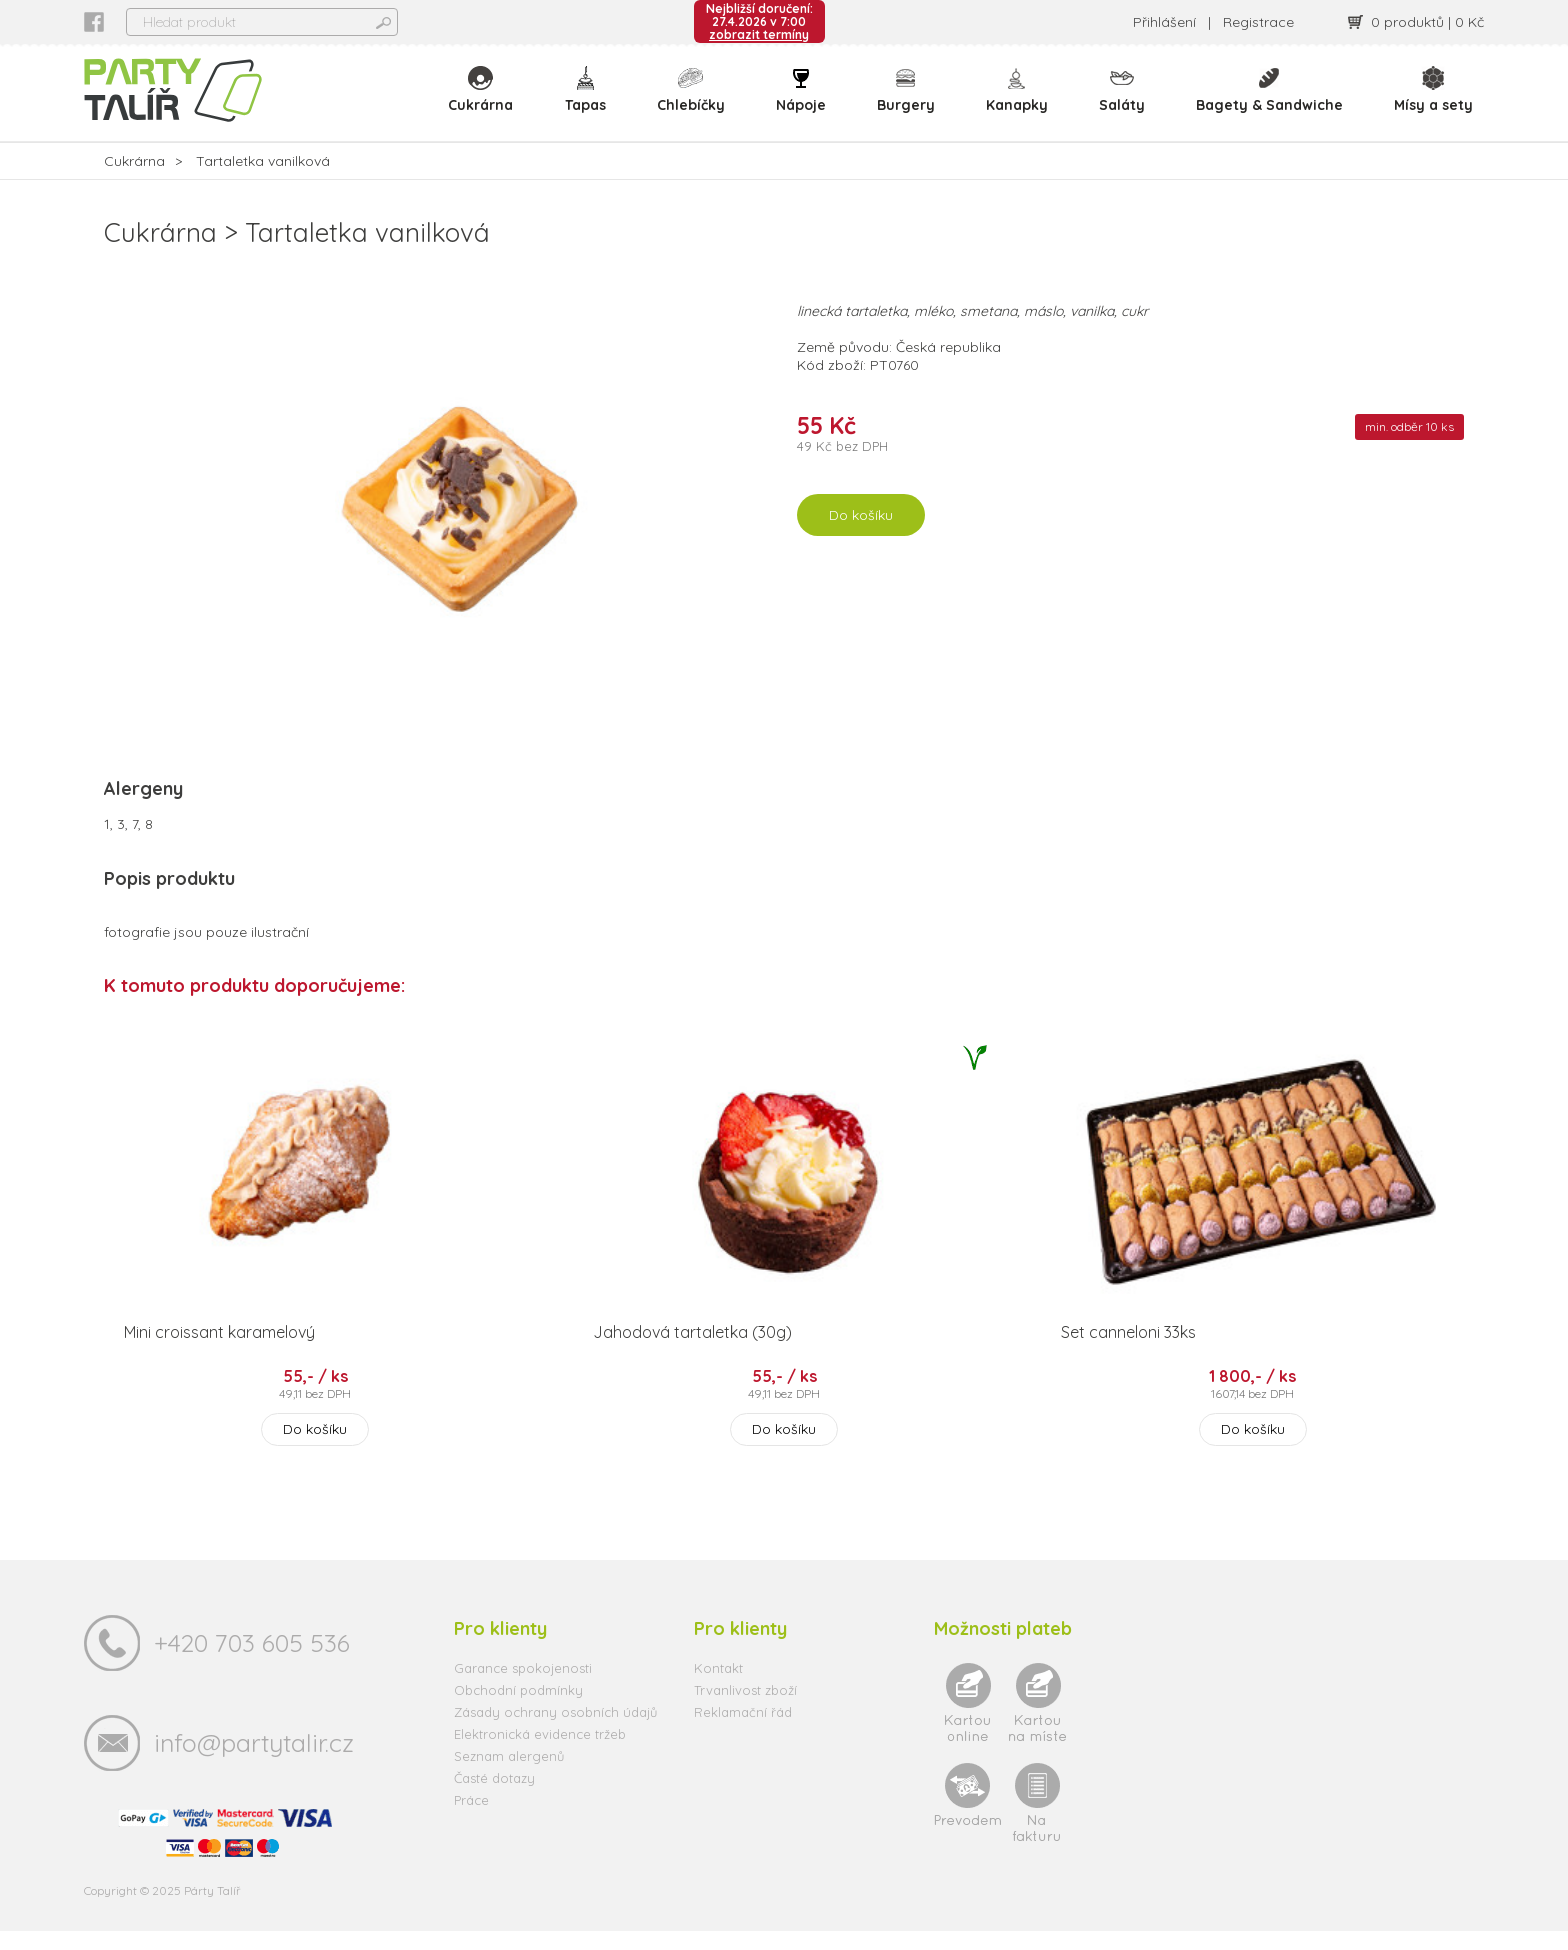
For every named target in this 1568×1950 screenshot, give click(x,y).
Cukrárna (486, 100)
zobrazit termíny (759, 34)
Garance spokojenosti (523, 1687)
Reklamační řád (743, 1731)
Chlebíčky (695, 100)
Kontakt (718, 1687)
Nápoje (804, 100)
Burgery (908, 100)
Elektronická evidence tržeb (540, 1753)
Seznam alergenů (509, 1775)
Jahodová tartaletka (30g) (692, 1351)
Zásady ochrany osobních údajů (555, 1731)
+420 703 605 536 (252, 1661)
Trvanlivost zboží (745, 1709)
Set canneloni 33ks (1128, 1351)
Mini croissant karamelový (219, 1351)
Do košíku (861, 534)
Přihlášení (1164, 22)
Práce (471, 1819)
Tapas (589, 100)
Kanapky (1019, 100)
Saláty (1123, 100)
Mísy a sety (1433, 100)
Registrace (1258, 22)
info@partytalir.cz (254, 1761)
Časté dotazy (494, 1797)
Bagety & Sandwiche (1270, 100)
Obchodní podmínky (518, 1709)
